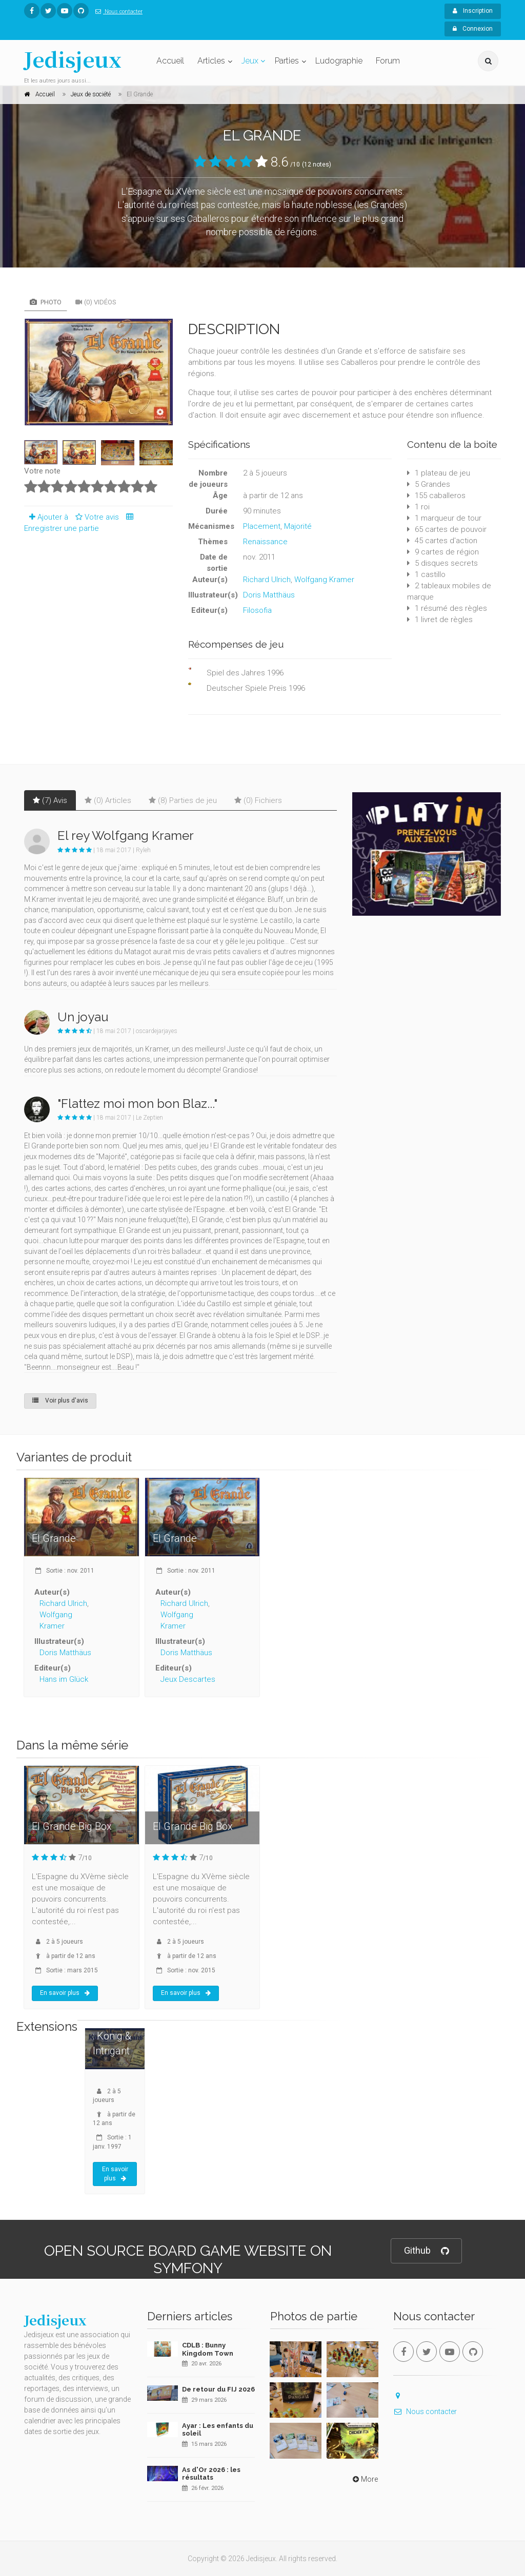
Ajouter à (46, 517)
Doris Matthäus (269, 595)
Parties (287, 61)
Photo (46, 302)
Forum (388, 61)
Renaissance (265, 541)
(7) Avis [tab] (50, 800)
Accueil (170, 61)
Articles (211, 61)
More (364, 2479)
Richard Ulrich (267, 579)
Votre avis (95, 517)
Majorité (298, 526)
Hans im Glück (63, 1679)
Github (426, 2251)
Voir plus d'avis (60, 1400)
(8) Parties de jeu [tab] (183, 800)
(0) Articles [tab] (108, 800)
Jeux (249, 61)
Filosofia (257, 610)
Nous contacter (117, 11)
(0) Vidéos (95, 302)
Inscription (473, 10)
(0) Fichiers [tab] (258, 800)
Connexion (473, 28)
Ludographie (338, 61)
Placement (261, 526)
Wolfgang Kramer (324, 579)
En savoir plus (65, 1992)
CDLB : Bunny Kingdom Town (207, 2349)
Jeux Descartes (187, 1679)
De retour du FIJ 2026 (218, 2389)
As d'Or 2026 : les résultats (211, 2474)
